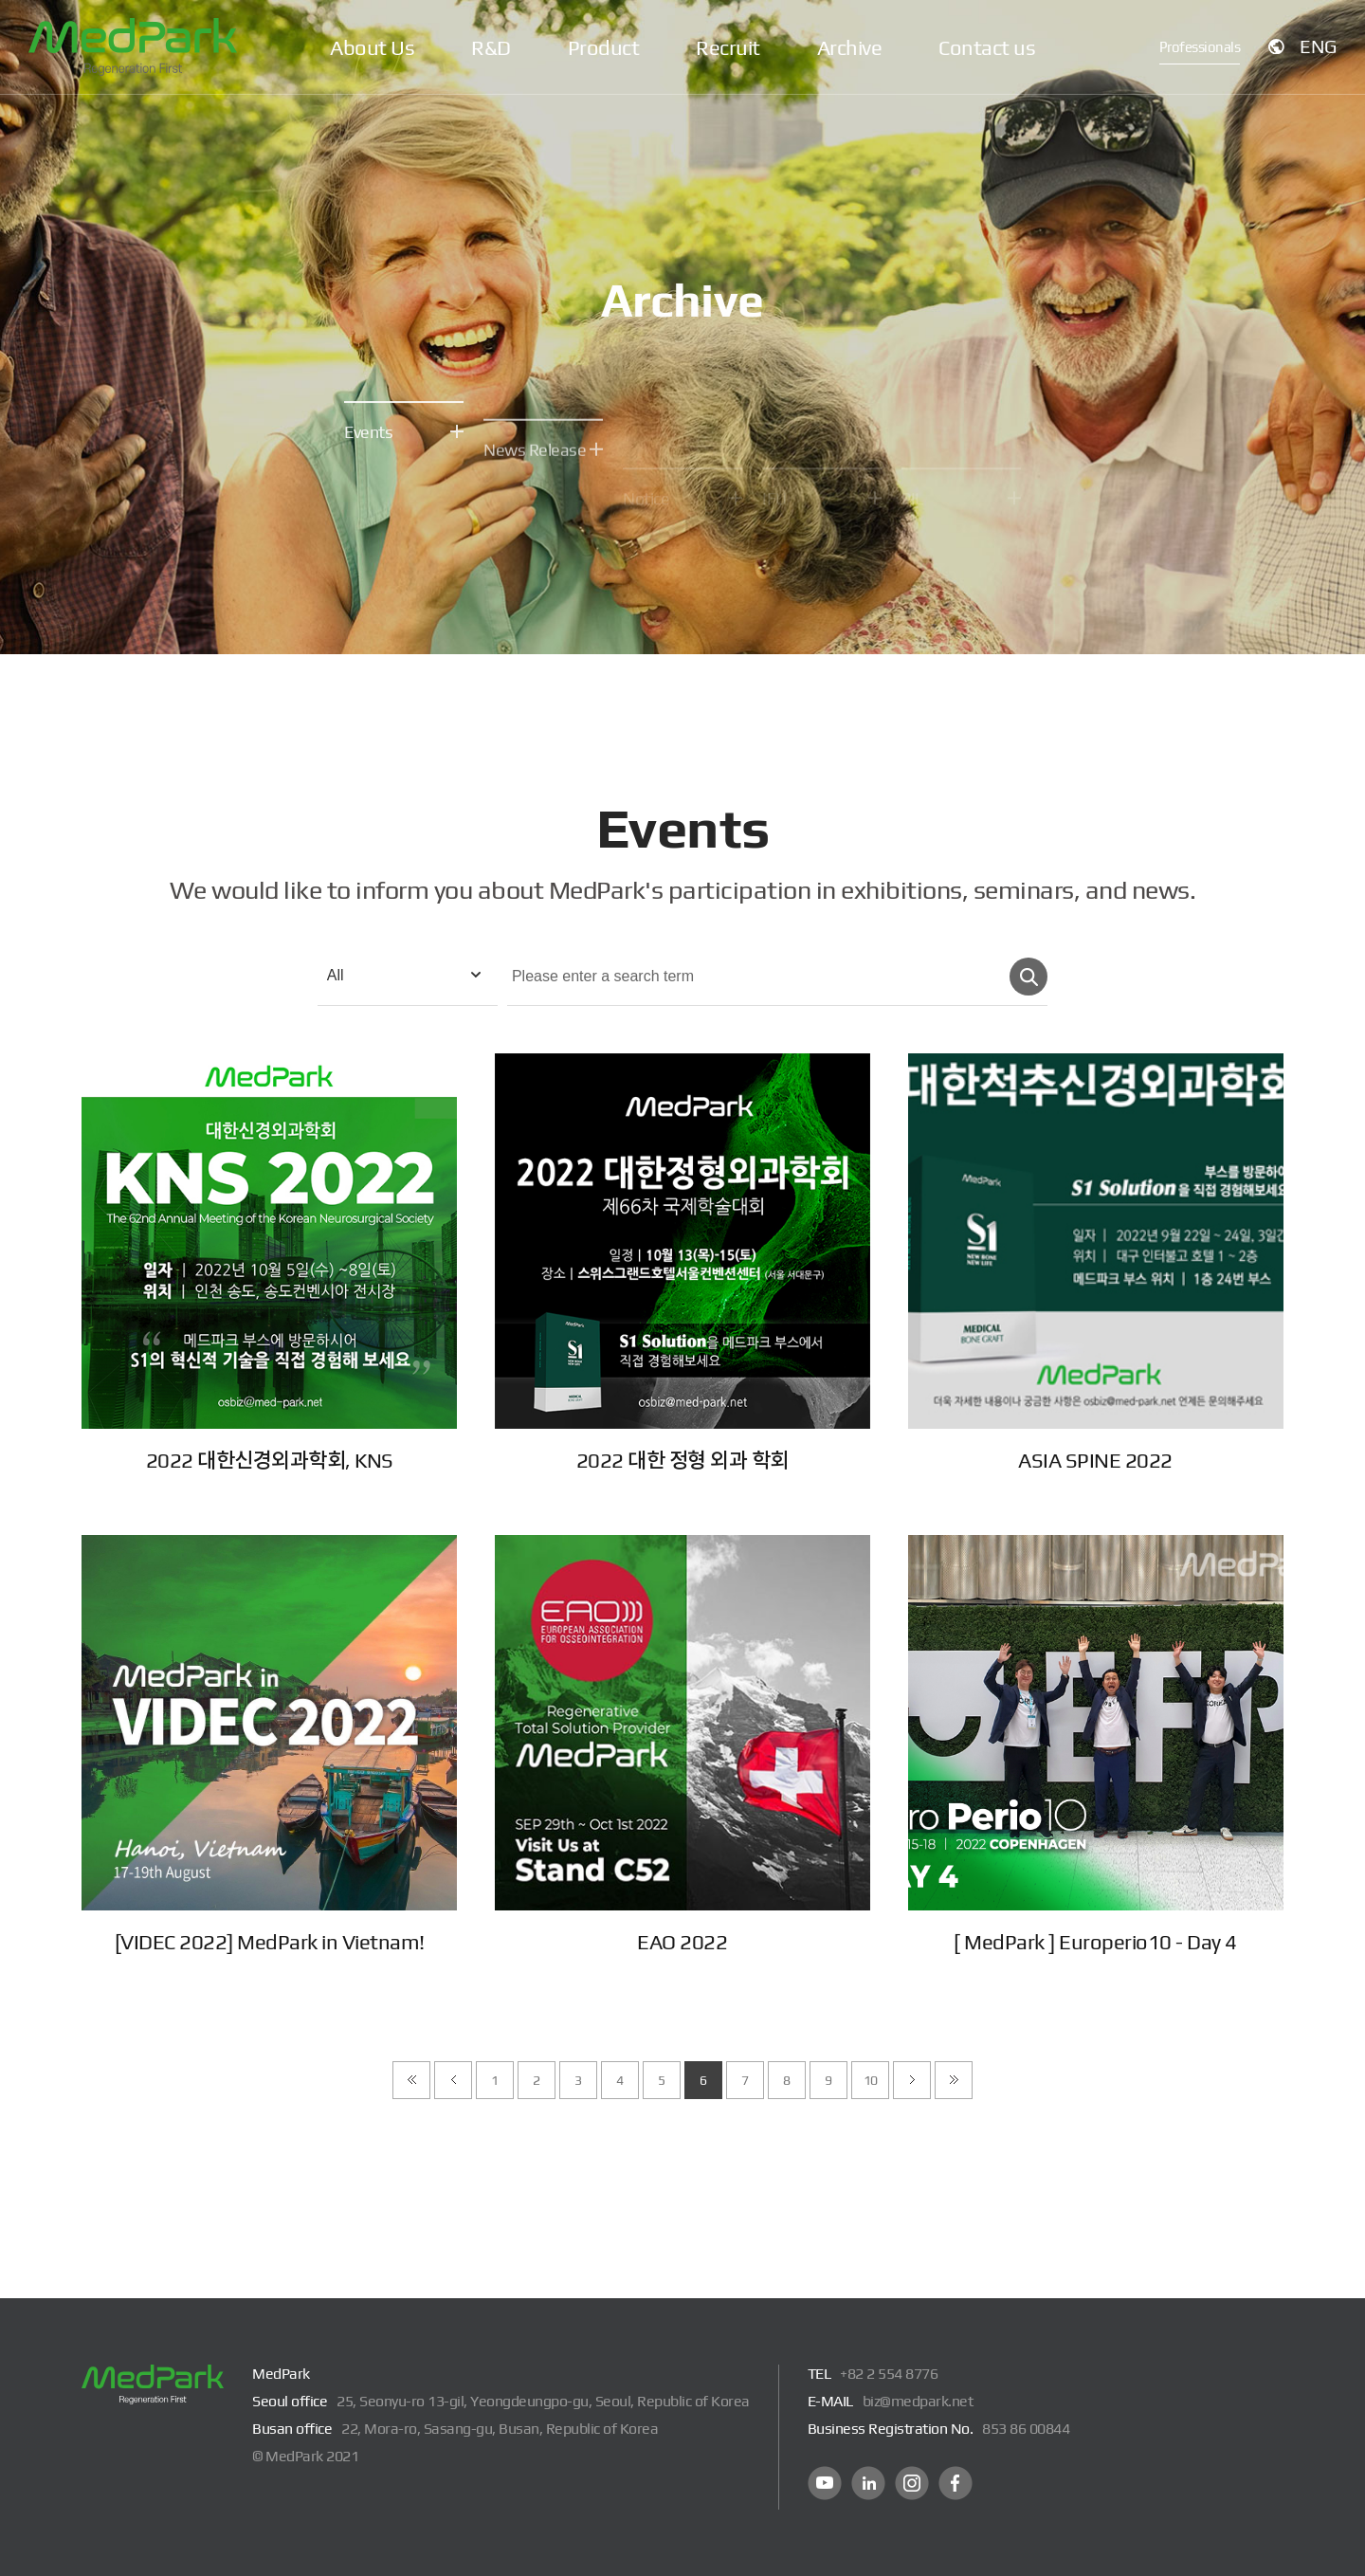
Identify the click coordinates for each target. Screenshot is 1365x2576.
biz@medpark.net (918, 2401)
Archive (850, 47)
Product (604, 47)
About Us (372, 47)
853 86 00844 (1025, 2429)
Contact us (986, 47)
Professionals (1200, 47)
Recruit (728, 47)
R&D (491, 47)
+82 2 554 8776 (888, 2374)
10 (871, 2080)
